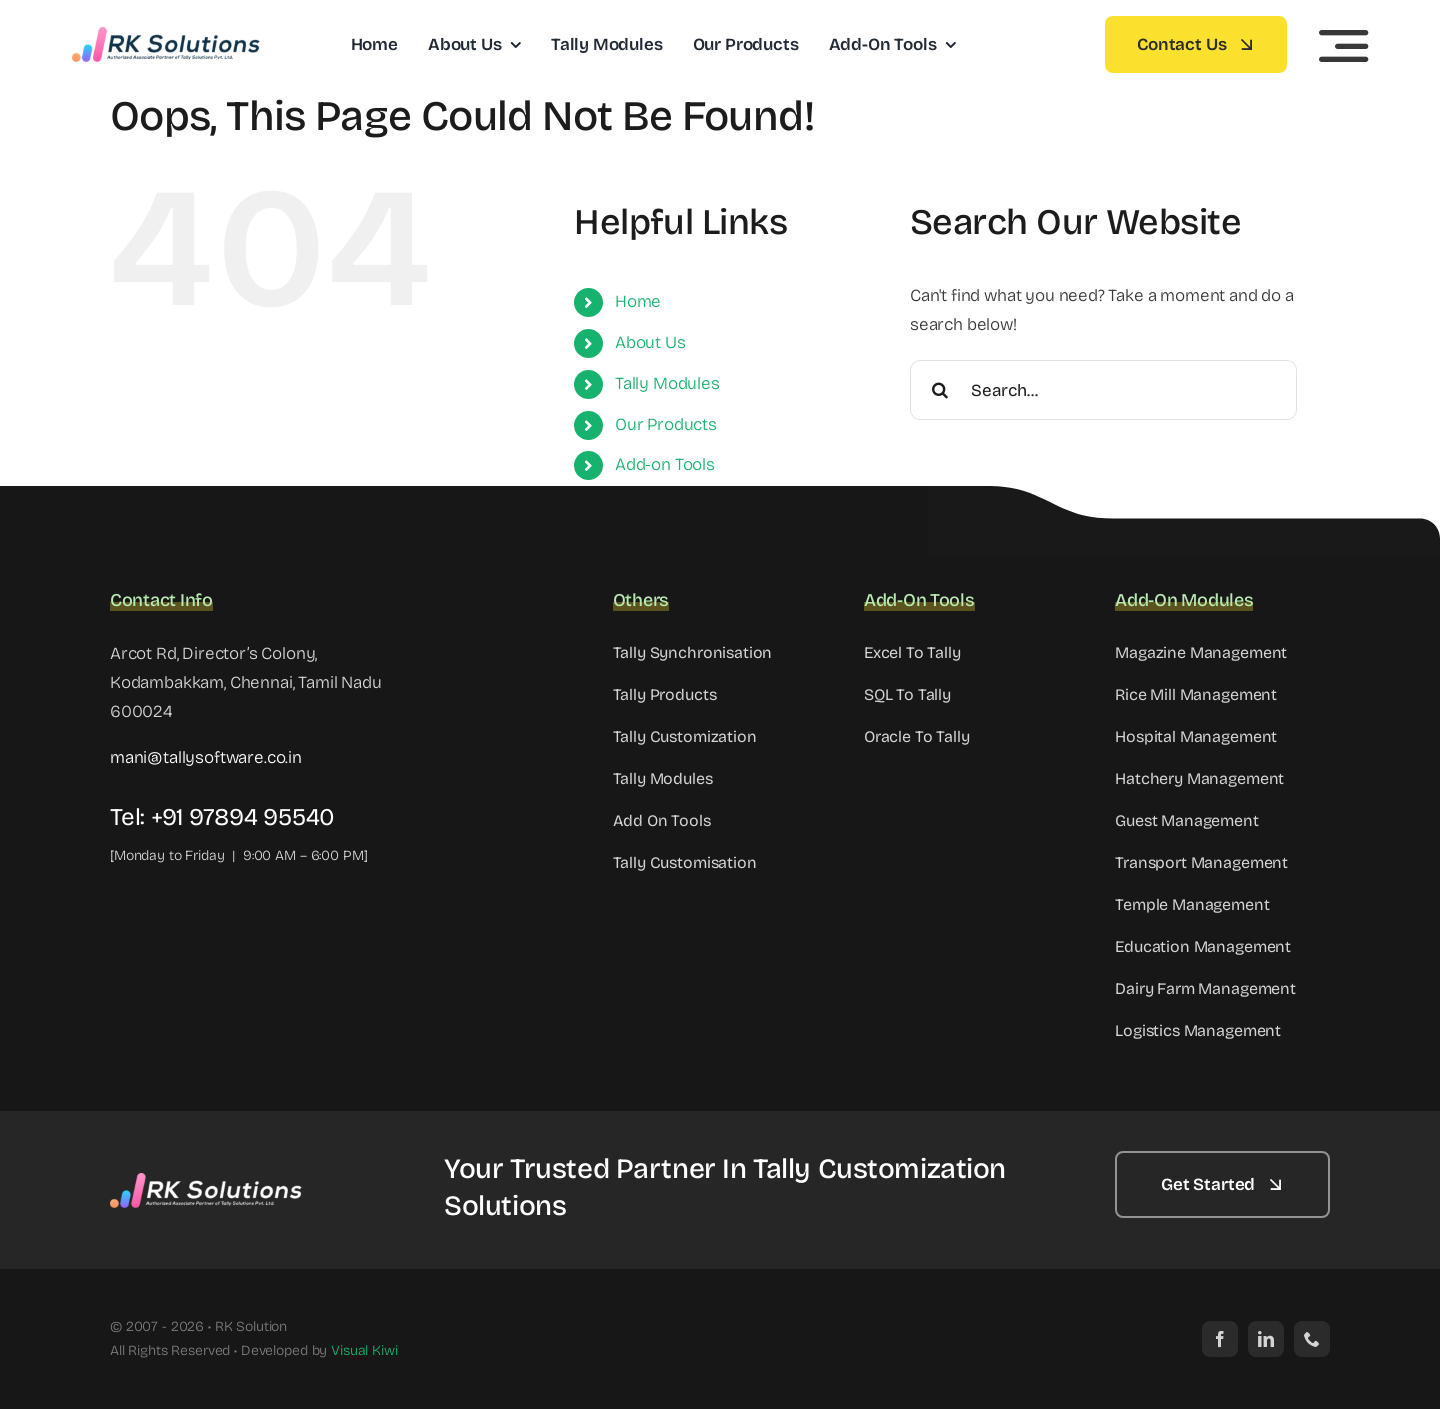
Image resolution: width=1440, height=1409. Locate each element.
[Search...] (1103, 390)
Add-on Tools (665, 464)
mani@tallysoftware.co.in (206, 757)
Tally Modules (667, 383)
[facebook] (1220, 1339)
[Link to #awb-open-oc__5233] (1343, 46)
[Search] (940, 390)
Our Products (666, 424)
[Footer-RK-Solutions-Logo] (210, 1181)
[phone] (1312, 1339)
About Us (650, 342)
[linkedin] (1266, 1339)
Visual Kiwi (364, 1350)
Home (638, 301)
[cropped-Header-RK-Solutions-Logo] (167, 35)
